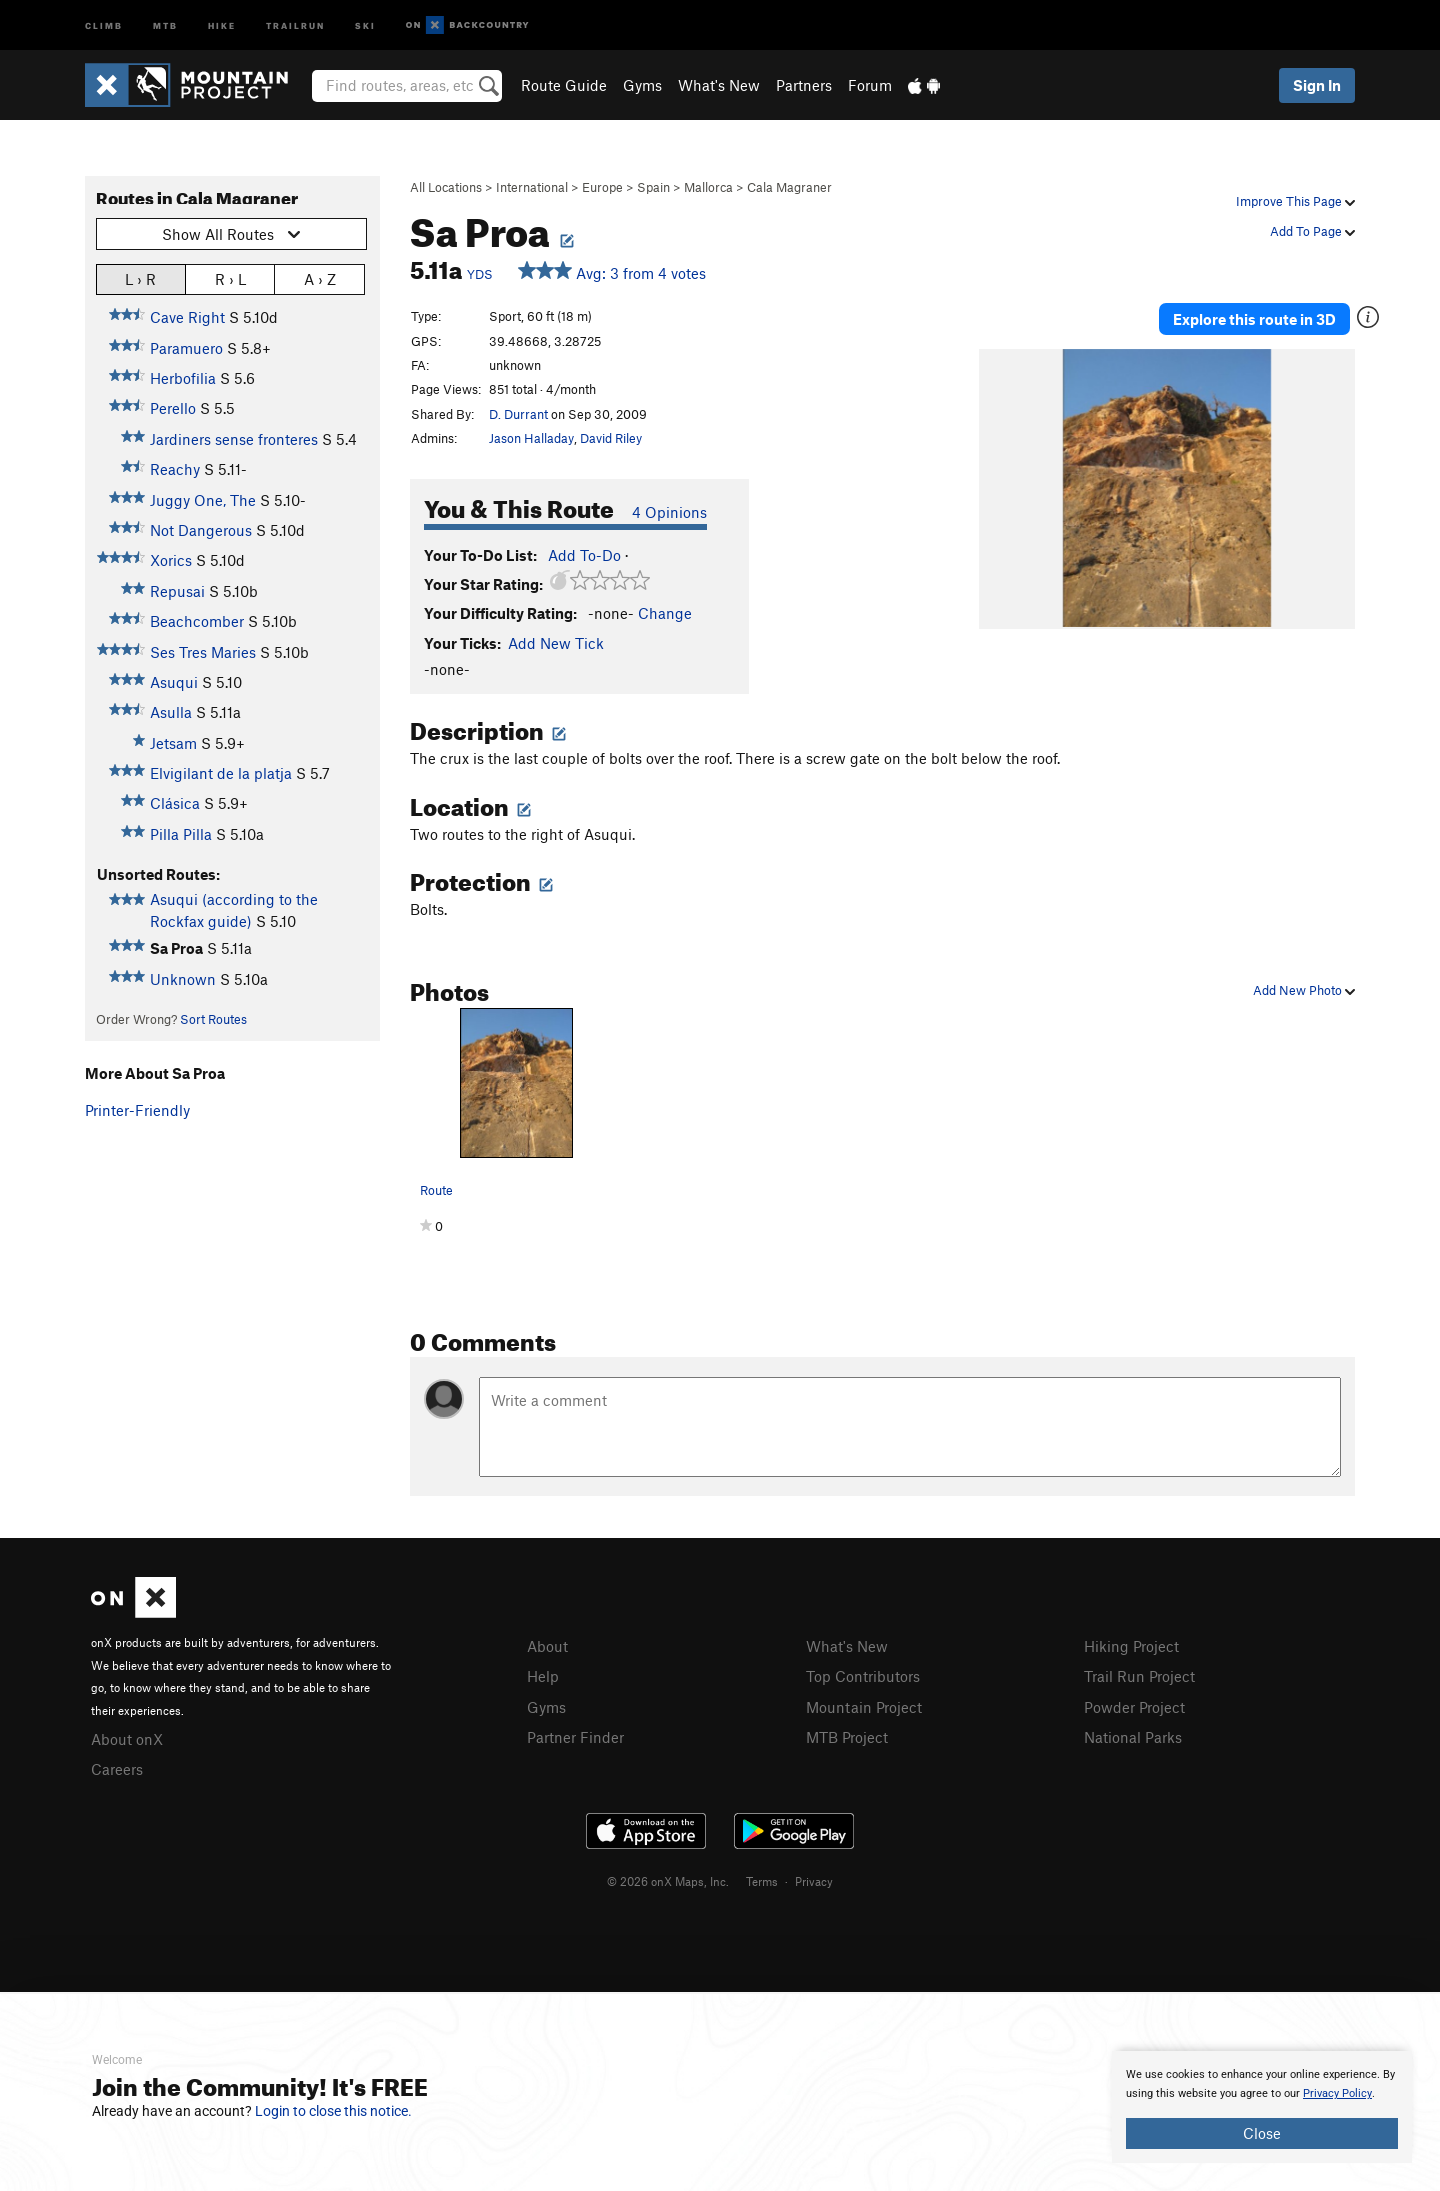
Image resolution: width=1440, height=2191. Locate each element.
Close (1262, 2133)
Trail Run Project (1139, 1675)
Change (665, 613)
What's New (719, 85)
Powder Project (1134, 1705)
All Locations (446, 187)
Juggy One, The (203, 500)
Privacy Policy (1337, 2093)
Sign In (1317, 85)
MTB (165, 24)
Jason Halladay (531, 438)
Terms (762, 1878)
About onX (127, 1738)
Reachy (175, 469)
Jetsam (173, 743)
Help (543, 1675)
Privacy (814, 1878)
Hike (222, 24)
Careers (117, 1767)
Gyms (642, 85)
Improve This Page (1295, 201)
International (532, 187)
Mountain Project (864, 1705)
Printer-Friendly (137, 1110)
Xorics (171, 560)
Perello (173, 408)
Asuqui (174, 682)
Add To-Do (584, 555)
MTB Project (847, 1734)
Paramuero (186, 348)
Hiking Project (1131, 1646)
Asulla (171, 712)
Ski (365, 24)
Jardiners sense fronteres (234, 439)
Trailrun (295, 24)
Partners (804, 85)
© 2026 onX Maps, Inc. (668, 1878)
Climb (104, 24)
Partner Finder (575, 1734)
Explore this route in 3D (1258, 318)
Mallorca (708, 187)
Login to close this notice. (333, 2111)
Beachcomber (197, 621)
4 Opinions (669, 512)
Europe (602, 187)
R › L (230, 278)
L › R (140, 278)
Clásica (175, 803)
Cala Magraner (789, 187)
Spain (653, 187)
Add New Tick (556, 643)
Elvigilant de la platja (221, 773)
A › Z (320, 278)
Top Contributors (863, 1675)
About (547, 1646)
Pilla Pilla (181, 834)
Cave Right (187, 317)
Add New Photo (1304, 990)
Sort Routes (213, 1019)
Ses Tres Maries (203, 652)
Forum (870, 85)
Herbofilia (183, 378)
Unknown (183, 979)
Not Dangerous (201, 530)
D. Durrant (518, 414)
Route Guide (564, 85)
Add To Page (1312, 231)
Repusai (177, 591)
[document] (1262, 2107)
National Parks (1133, 1734)
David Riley (611, 438)
